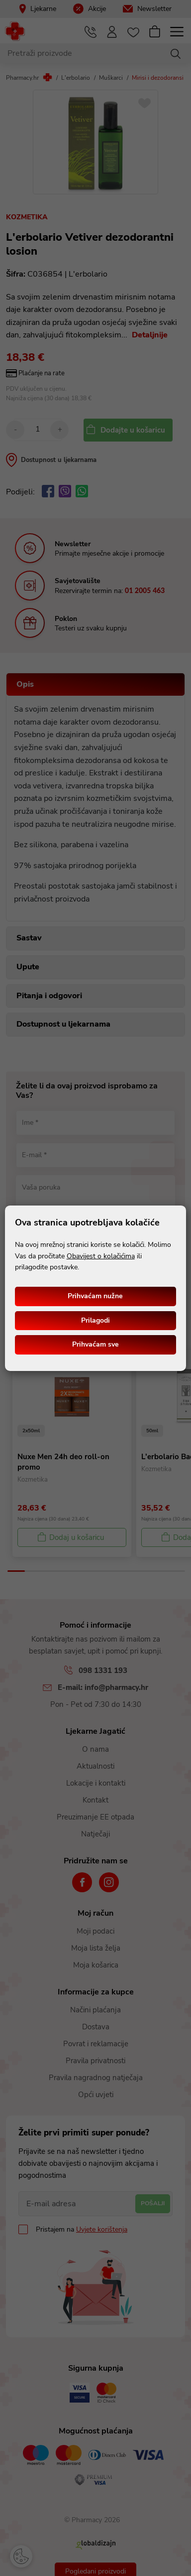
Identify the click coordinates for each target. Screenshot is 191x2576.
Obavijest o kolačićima (101, 1256)
